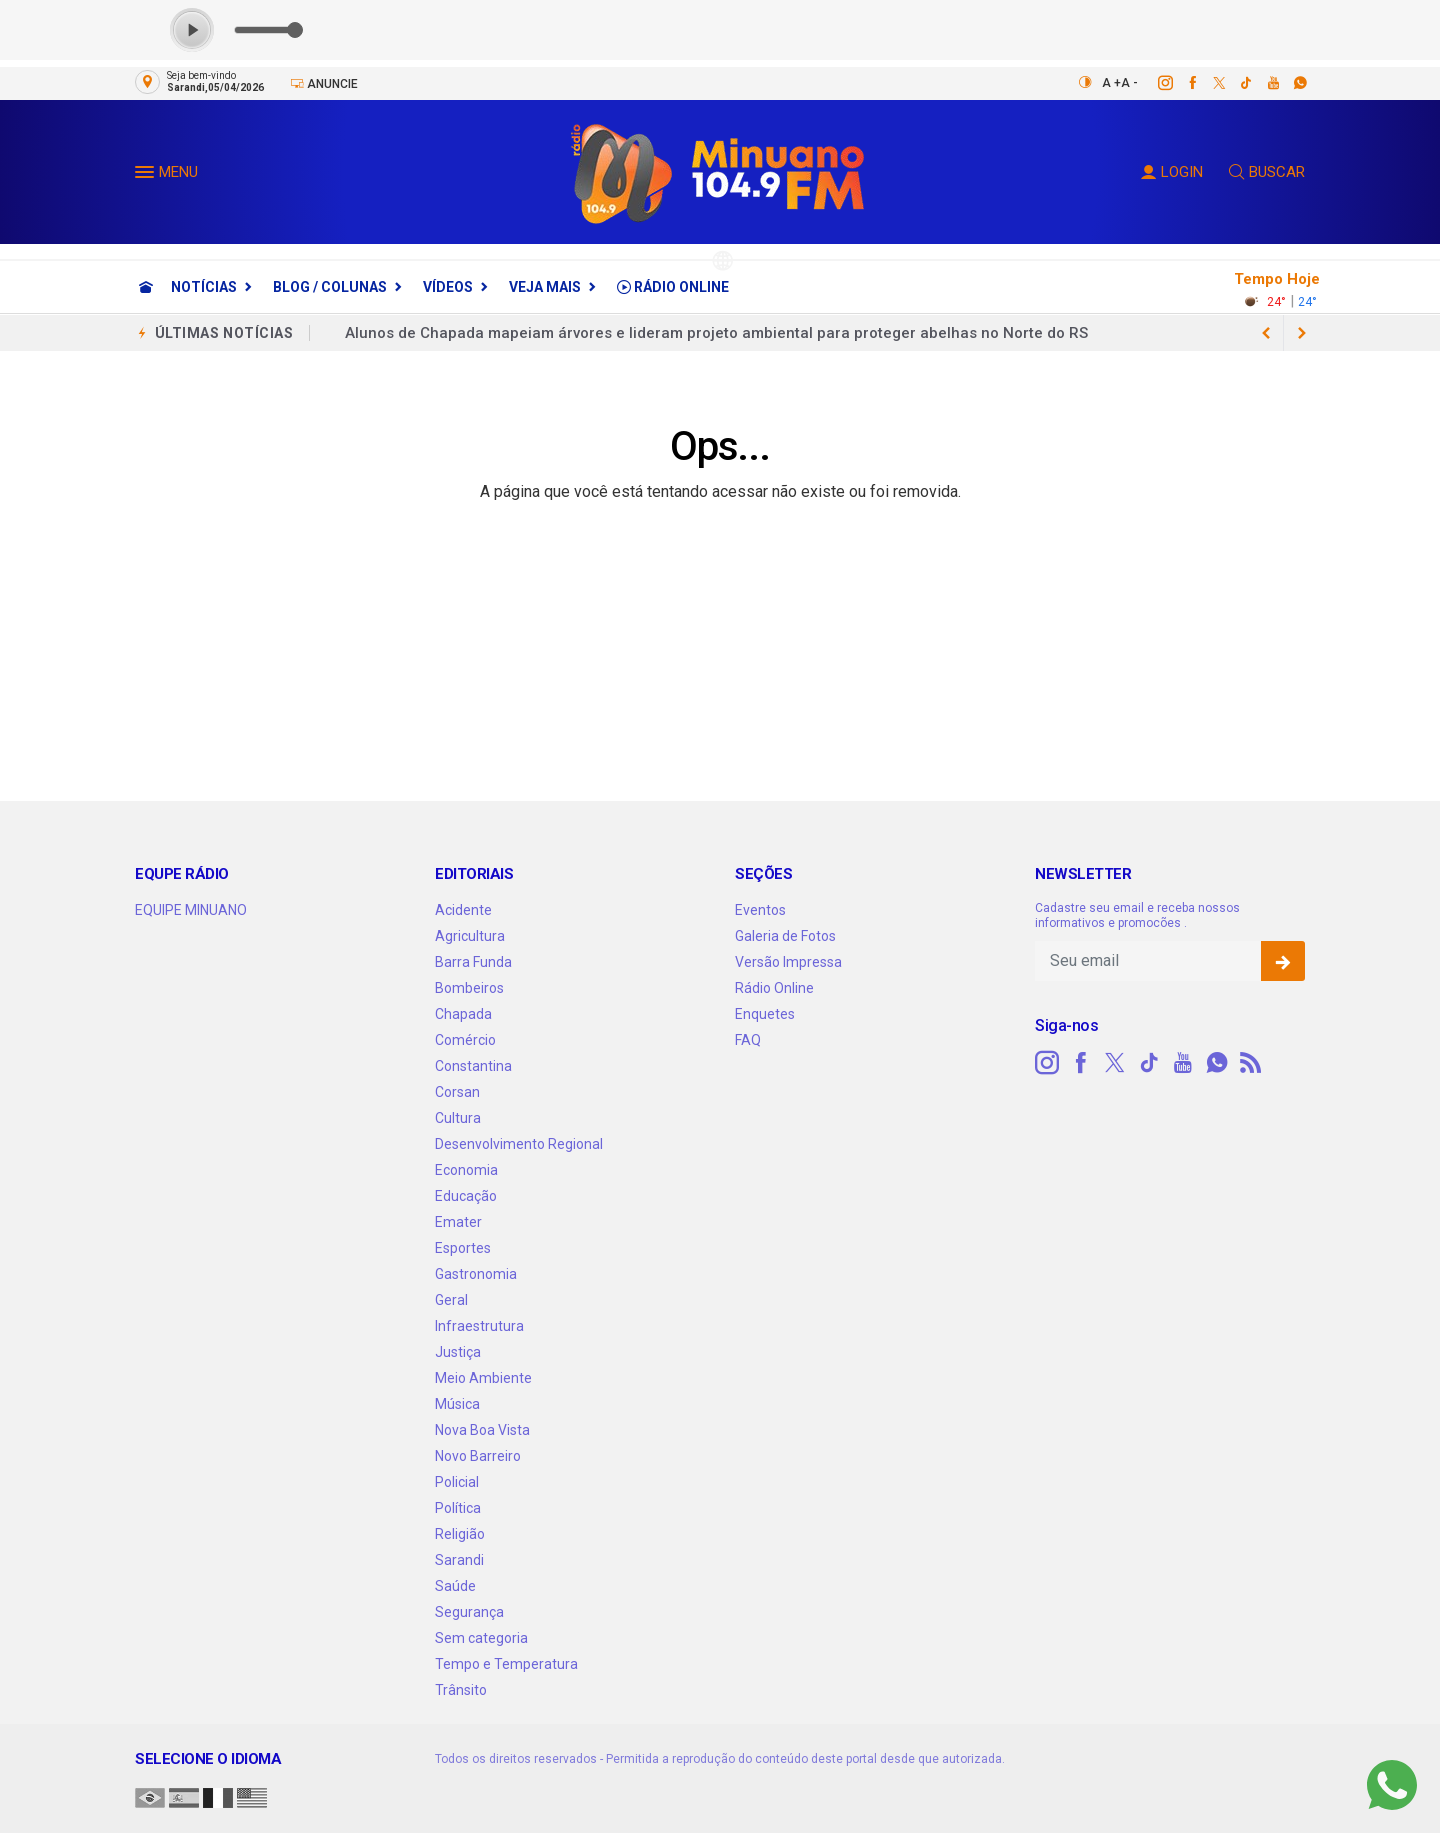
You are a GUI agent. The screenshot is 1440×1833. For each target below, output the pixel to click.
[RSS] (1251, 1063)
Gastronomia (476, 1274)
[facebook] (1181, 83)
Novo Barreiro (478, 1456)
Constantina (473, 1066)
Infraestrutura (479, 1326)
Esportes (463, 1248)
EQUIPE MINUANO (191, 910)
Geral (451, 1300)
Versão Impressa (788, 962)
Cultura (458, 1118)
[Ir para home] (146, 287)
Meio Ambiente (483, 1378)
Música (457, 1404)
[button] (147, 176)
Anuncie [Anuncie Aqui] (324, 83)
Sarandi (459, 1560)
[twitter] (1208, 83)
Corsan (457, 1092)
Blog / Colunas (330, 287)
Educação (466, 1196)
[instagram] (1154, 83)
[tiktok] (1235, 83)
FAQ (748, 1040)
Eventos (760, 910)
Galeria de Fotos (785, 936)
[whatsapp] (1289, 83)
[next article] (1266, 333)
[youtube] (1262, 83)
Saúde (455, 1586)
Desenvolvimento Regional (519, 1144)
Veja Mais (545, 287)
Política (458, 1508)
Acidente (463, 910)
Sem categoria (481, 1638)
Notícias (204, 287)
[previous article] (1302, 333)
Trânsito (461, 1690)
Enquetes (765, 1014)
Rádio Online (673, 287)
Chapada (463, 1014)
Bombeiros (469, 988)
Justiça (458, 1352)
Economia (466, 1170)
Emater (458, 1222)
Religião (460, 1534)
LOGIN (1172, 172)
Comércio (465, 1040)
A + (1111, 83)
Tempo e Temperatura (506, 1664)
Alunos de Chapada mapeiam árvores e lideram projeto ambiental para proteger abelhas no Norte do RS (716, 333)
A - (1129, 83)
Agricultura (470, 936)
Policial (457, 1482)
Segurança (469, 1612)
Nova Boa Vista (482, 1430)
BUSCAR (1267, 172)
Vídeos (448, 287)
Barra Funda (473, 962)
